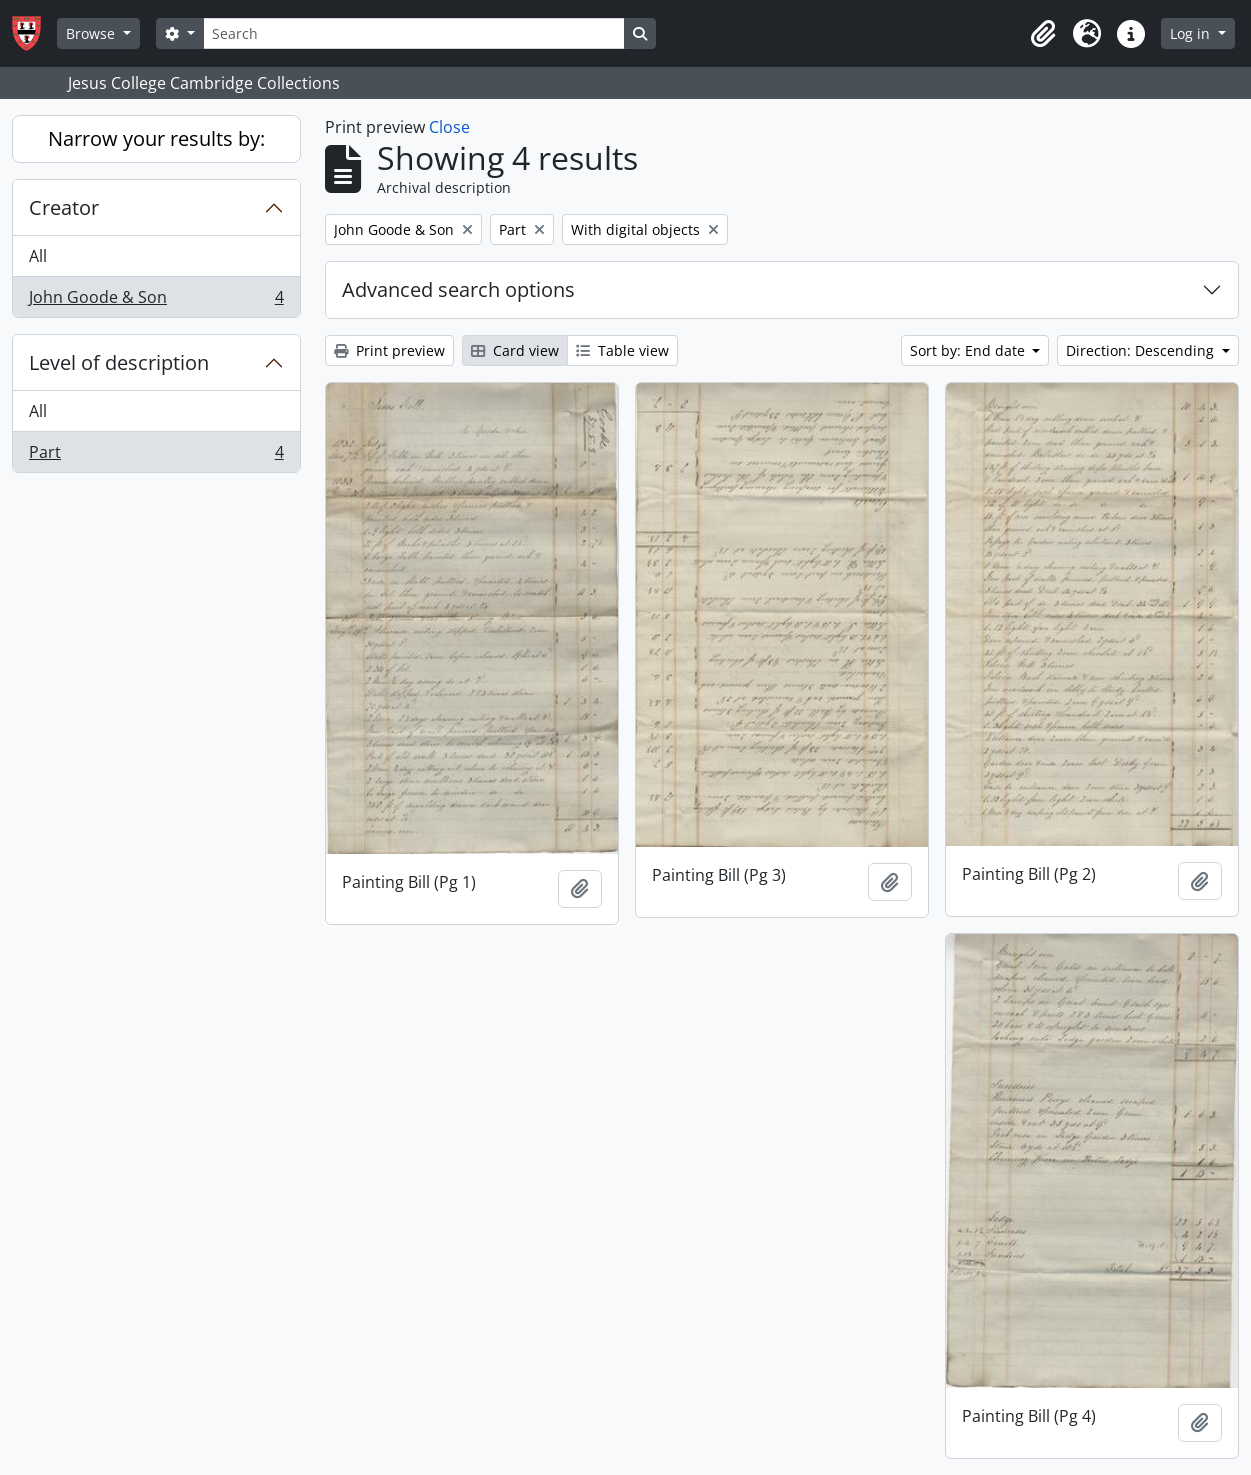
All (38, 256)
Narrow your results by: (156, 138)
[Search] (414, 33)
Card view (515, 350)
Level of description (119, 362)
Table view (622, 350)
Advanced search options (458, 289)
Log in (1192, 33)
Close (449, 127)
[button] (1043, 34)
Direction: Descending (1142, 350)
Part (156, 456)
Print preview (389, 350)
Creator (64, 207)
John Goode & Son (156, 301)
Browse (92, 33)
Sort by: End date (969, 350)
